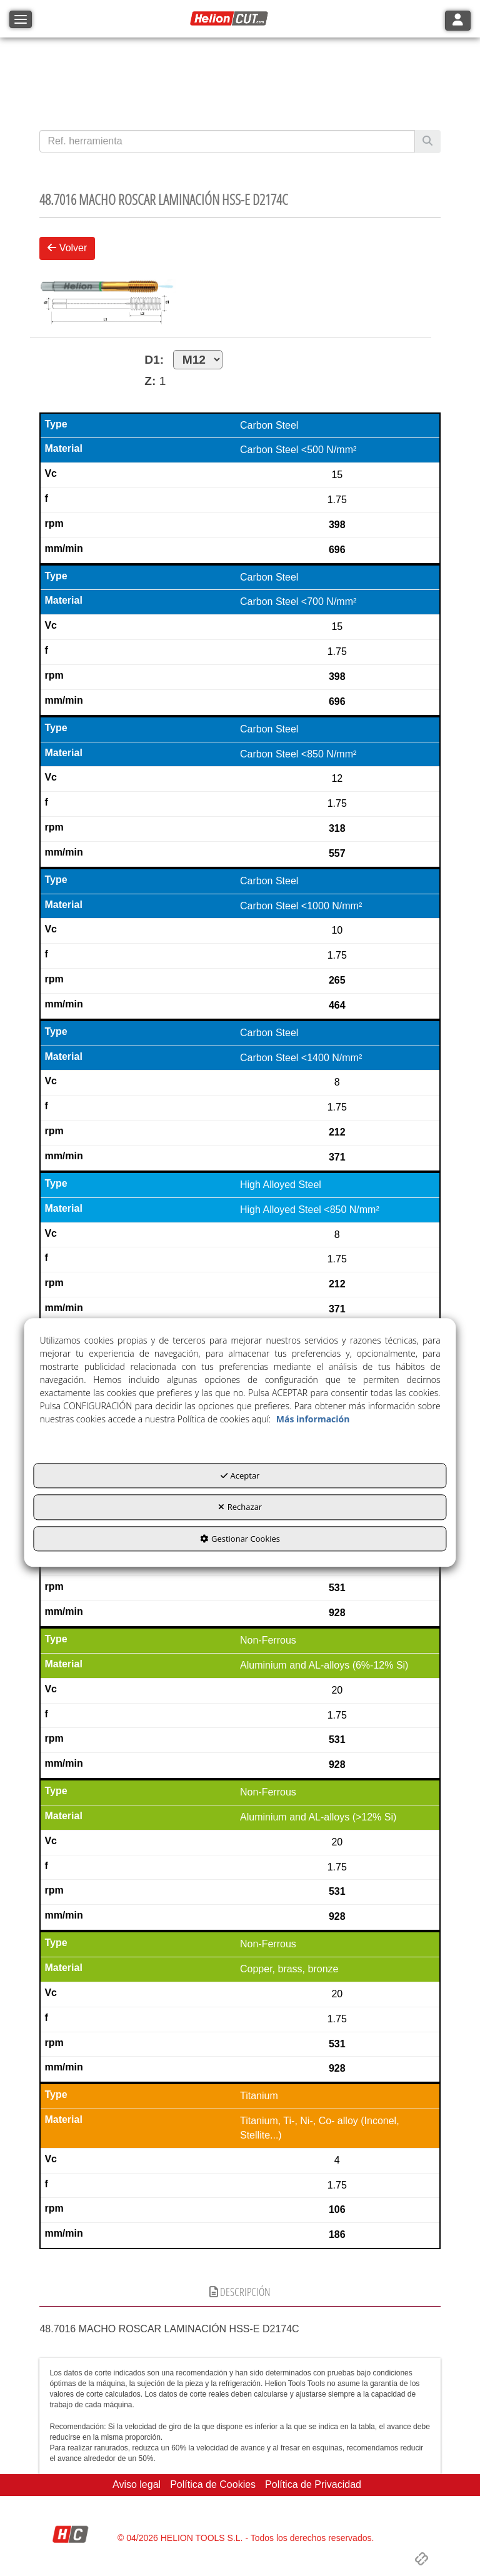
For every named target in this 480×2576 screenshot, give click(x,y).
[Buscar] (427, 141)
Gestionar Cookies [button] (240, 1538)
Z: (150, 380)
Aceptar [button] (240, 1475)
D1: (183, 359)
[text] (226, 141)
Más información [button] (313, 1419)
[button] (230, 19)
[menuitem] (136, 2485)
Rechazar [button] (240, 1507)
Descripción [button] (240, 2291)
